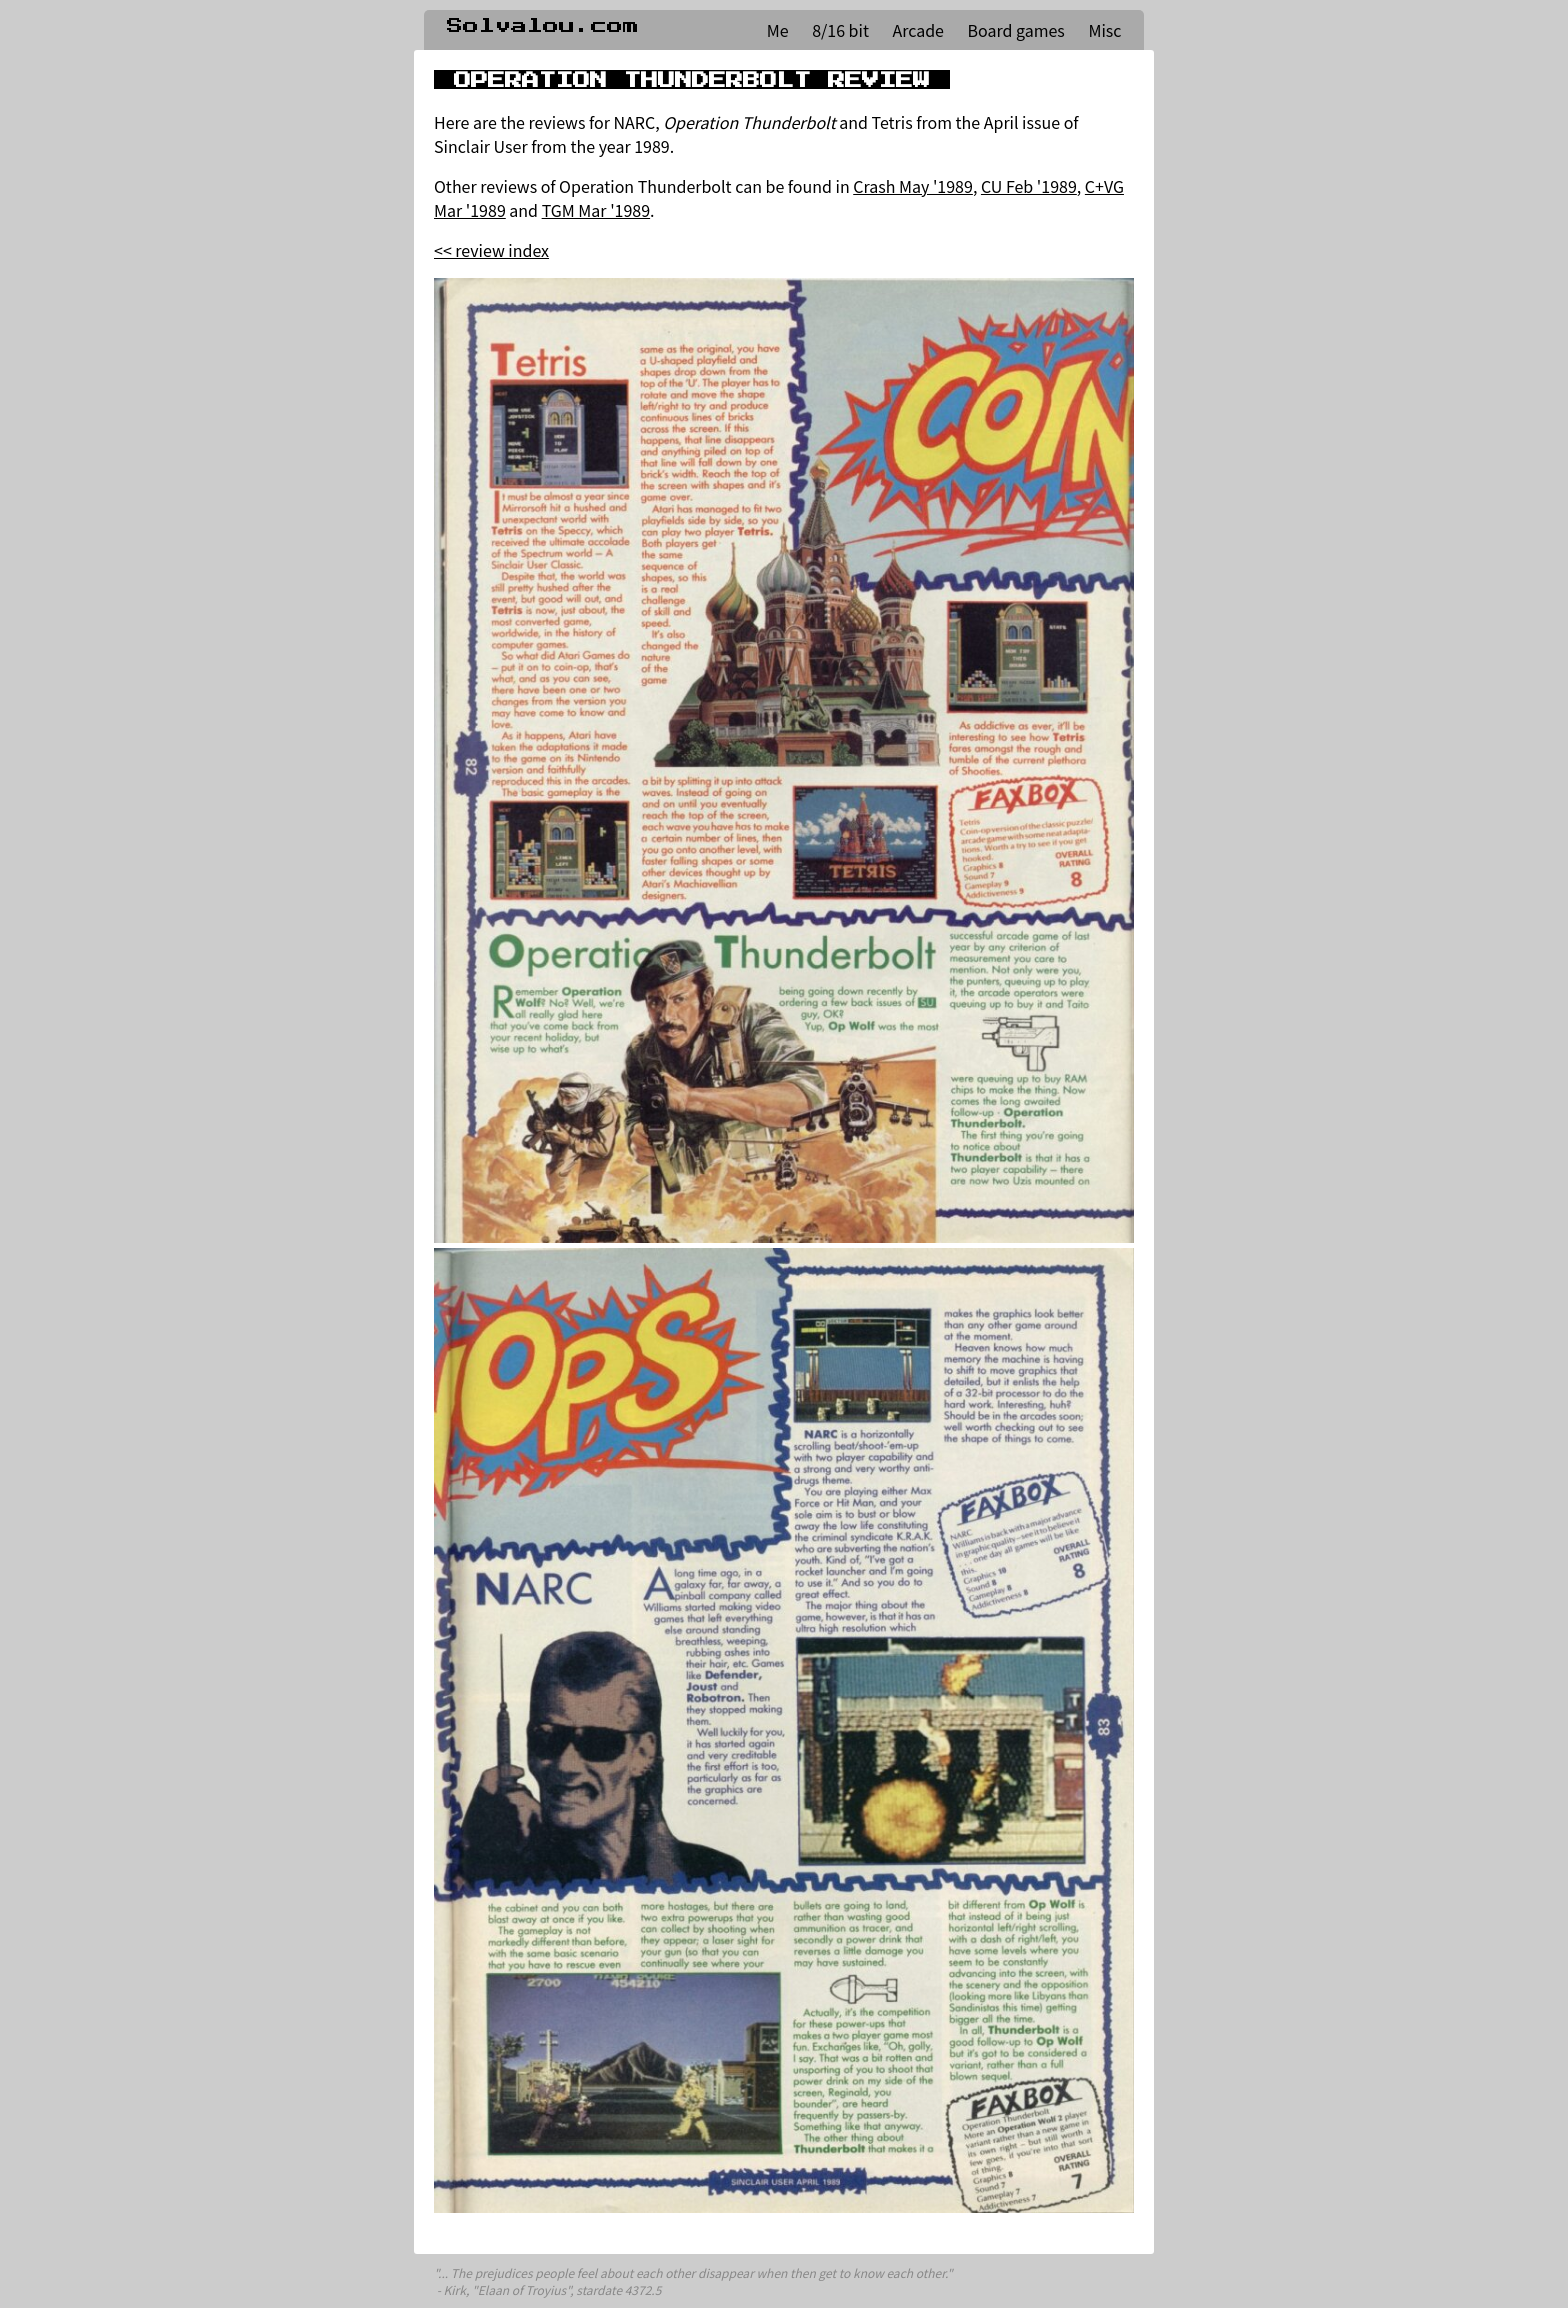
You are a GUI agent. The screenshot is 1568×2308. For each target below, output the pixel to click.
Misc (1104, 30)
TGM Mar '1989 (596, 210)
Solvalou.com (543, 26)
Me (778, 30)
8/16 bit (840, 30)
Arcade (918, 30)
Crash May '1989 (913, 186)
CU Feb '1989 (1029, 186)
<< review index (491, 250)
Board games (1016, 30)
